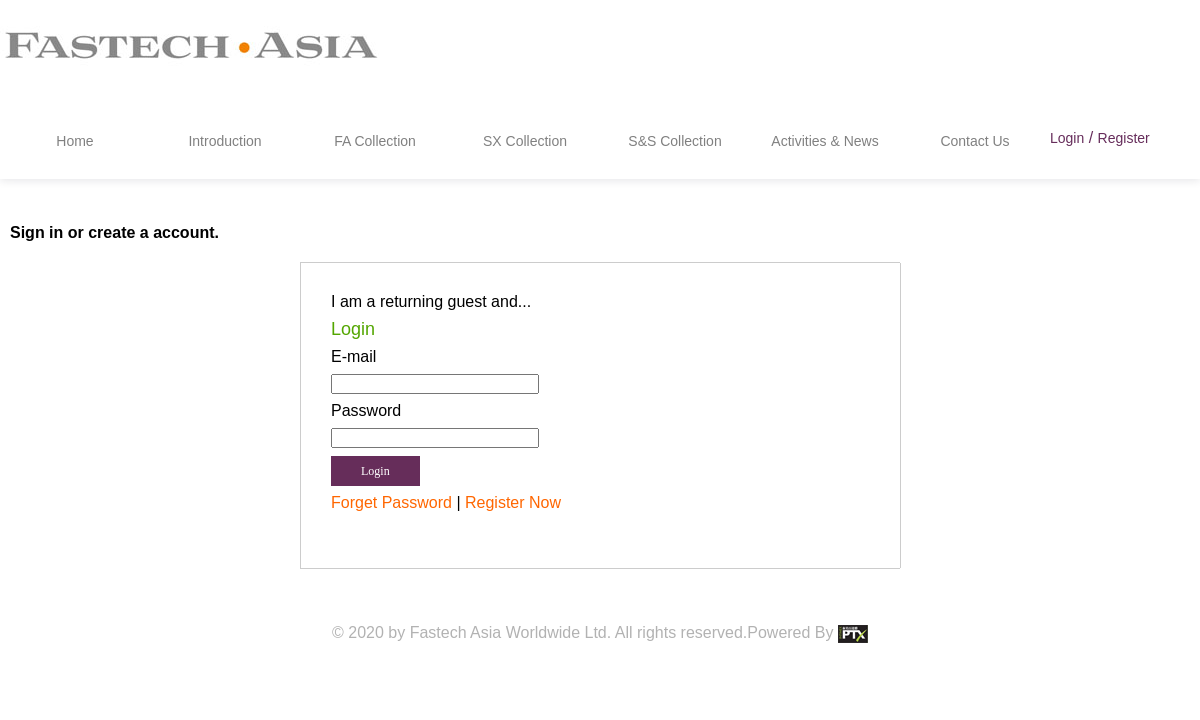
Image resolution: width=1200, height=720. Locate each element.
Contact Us (974, 141)
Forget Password (391, 502)
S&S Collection (674, 141)
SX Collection (525, 141)
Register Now (513, 502)
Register (1124, 138)
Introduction (224, 141)
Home (74, 141)
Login (1067, 138)
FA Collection (375, 141)
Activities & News (824, 141)
